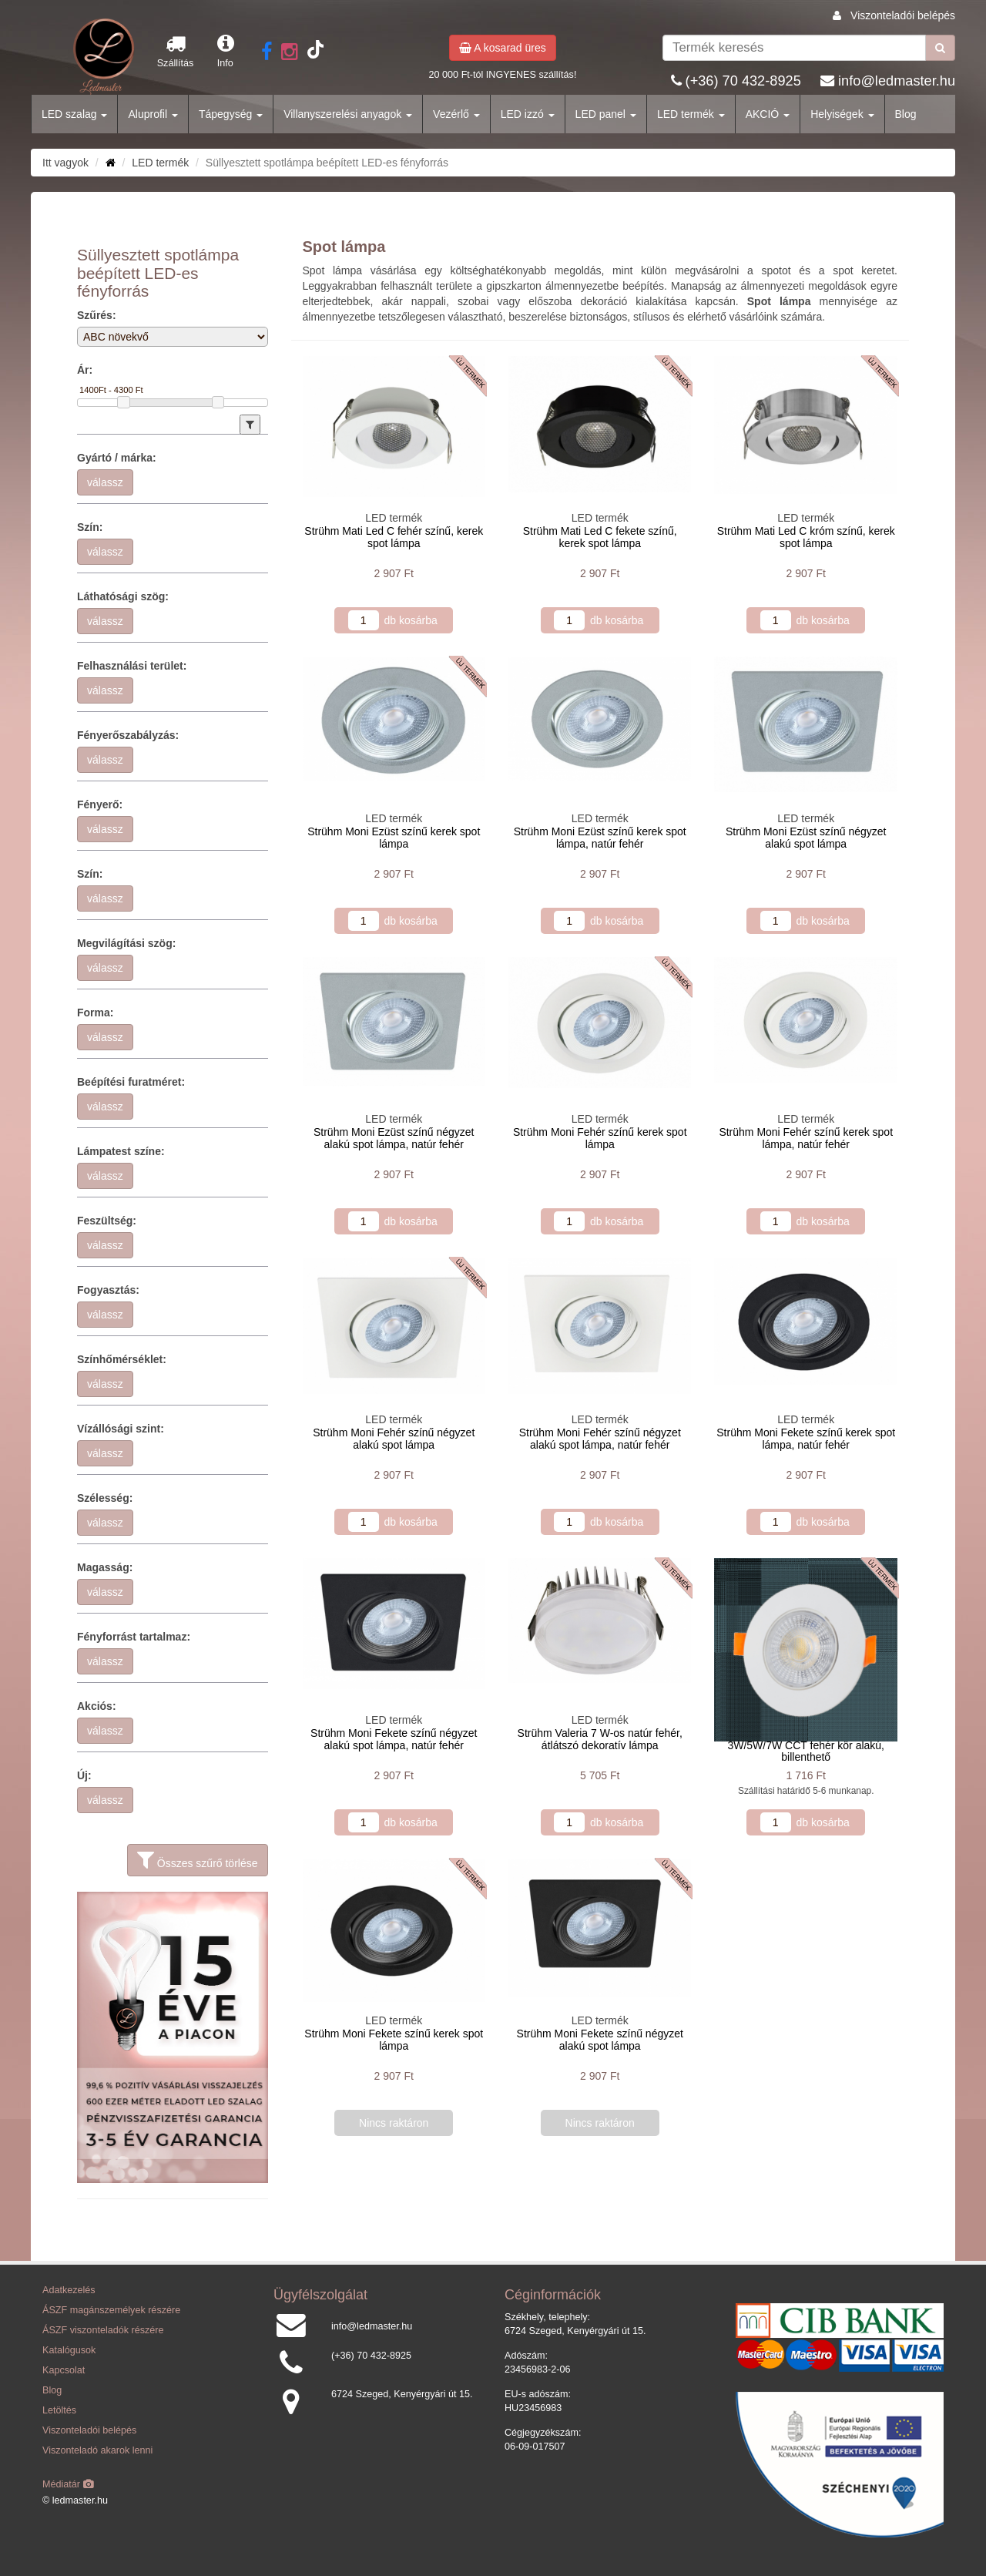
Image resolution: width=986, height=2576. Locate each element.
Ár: (84, 370)
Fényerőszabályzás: (128, 735)
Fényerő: (99, 804)
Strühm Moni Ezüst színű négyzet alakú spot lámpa (806, 837)
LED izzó (528, 114)
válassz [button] (105, 482)
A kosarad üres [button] (502, 48)
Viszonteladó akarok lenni (97, 2450)
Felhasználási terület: (131, 666)
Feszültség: (106, 1220)
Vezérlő (456, 114)
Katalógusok (69, 2350)
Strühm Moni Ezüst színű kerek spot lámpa (393, 837)
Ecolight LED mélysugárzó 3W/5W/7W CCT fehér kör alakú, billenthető (805, 1745)
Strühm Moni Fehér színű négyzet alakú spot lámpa (394, 1438)
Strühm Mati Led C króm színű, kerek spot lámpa (806, 537)
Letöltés (59, 2410)
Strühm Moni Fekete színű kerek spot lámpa (393, 2039)
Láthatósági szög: (123, 596)
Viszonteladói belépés (902, 15)
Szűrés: (96, 315)
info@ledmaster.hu (896, 81)
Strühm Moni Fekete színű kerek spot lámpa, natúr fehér (805, 1438)
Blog (906, 114)
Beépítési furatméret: (131, 1082)
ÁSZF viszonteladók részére (102, 2330)
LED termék (691, 114)
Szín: (89, 527)
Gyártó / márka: (116, 458)
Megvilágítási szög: (126, 943)
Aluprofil (152, 114)
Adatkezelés (69, 2290)
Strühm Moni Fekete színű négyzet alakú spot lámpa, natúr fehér (393, 1739)
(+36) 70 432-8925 (743, 81)
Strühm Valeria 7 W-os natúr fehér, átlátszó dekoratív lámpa (600, 1739)
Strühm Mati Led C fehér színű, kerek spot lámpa (393, 537)
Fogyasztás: (108, 1290)
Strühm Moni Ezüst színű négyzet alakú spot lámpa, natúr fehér (394, 1138)
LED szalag (74, 114)
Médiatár (68, 2484)
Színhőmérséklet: (121, 1359)
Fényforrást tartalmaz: (133, 1637)
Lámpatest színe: (121, 1151)
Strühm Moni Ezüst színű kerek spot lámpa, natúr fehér (600, 837)
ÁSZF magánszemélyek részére (111, 2310)
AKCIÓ (768, 114)
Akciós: (96, 1706)
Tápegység (231, 114)
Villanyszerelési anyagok (347, 114)
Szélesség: (104, 1498)
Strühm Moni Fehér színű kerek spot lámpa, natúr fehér (806, 1138)
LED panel (605, 114)
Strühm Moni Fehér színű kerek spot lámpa (600, 1138)
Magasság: (104, 1567)
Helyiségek (842, 114)
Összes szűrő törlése (197, 1860)
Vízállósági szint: (120, 1428)
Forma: (95, 1012)
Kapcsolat (63, 2370)
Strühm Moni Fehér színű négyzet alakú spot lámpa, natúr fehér (600, 1438)
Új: (84, 1775)
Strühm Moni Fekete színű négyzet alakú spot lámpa (600, 2039)
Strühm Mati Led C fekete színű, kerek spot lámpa (600, 537)
